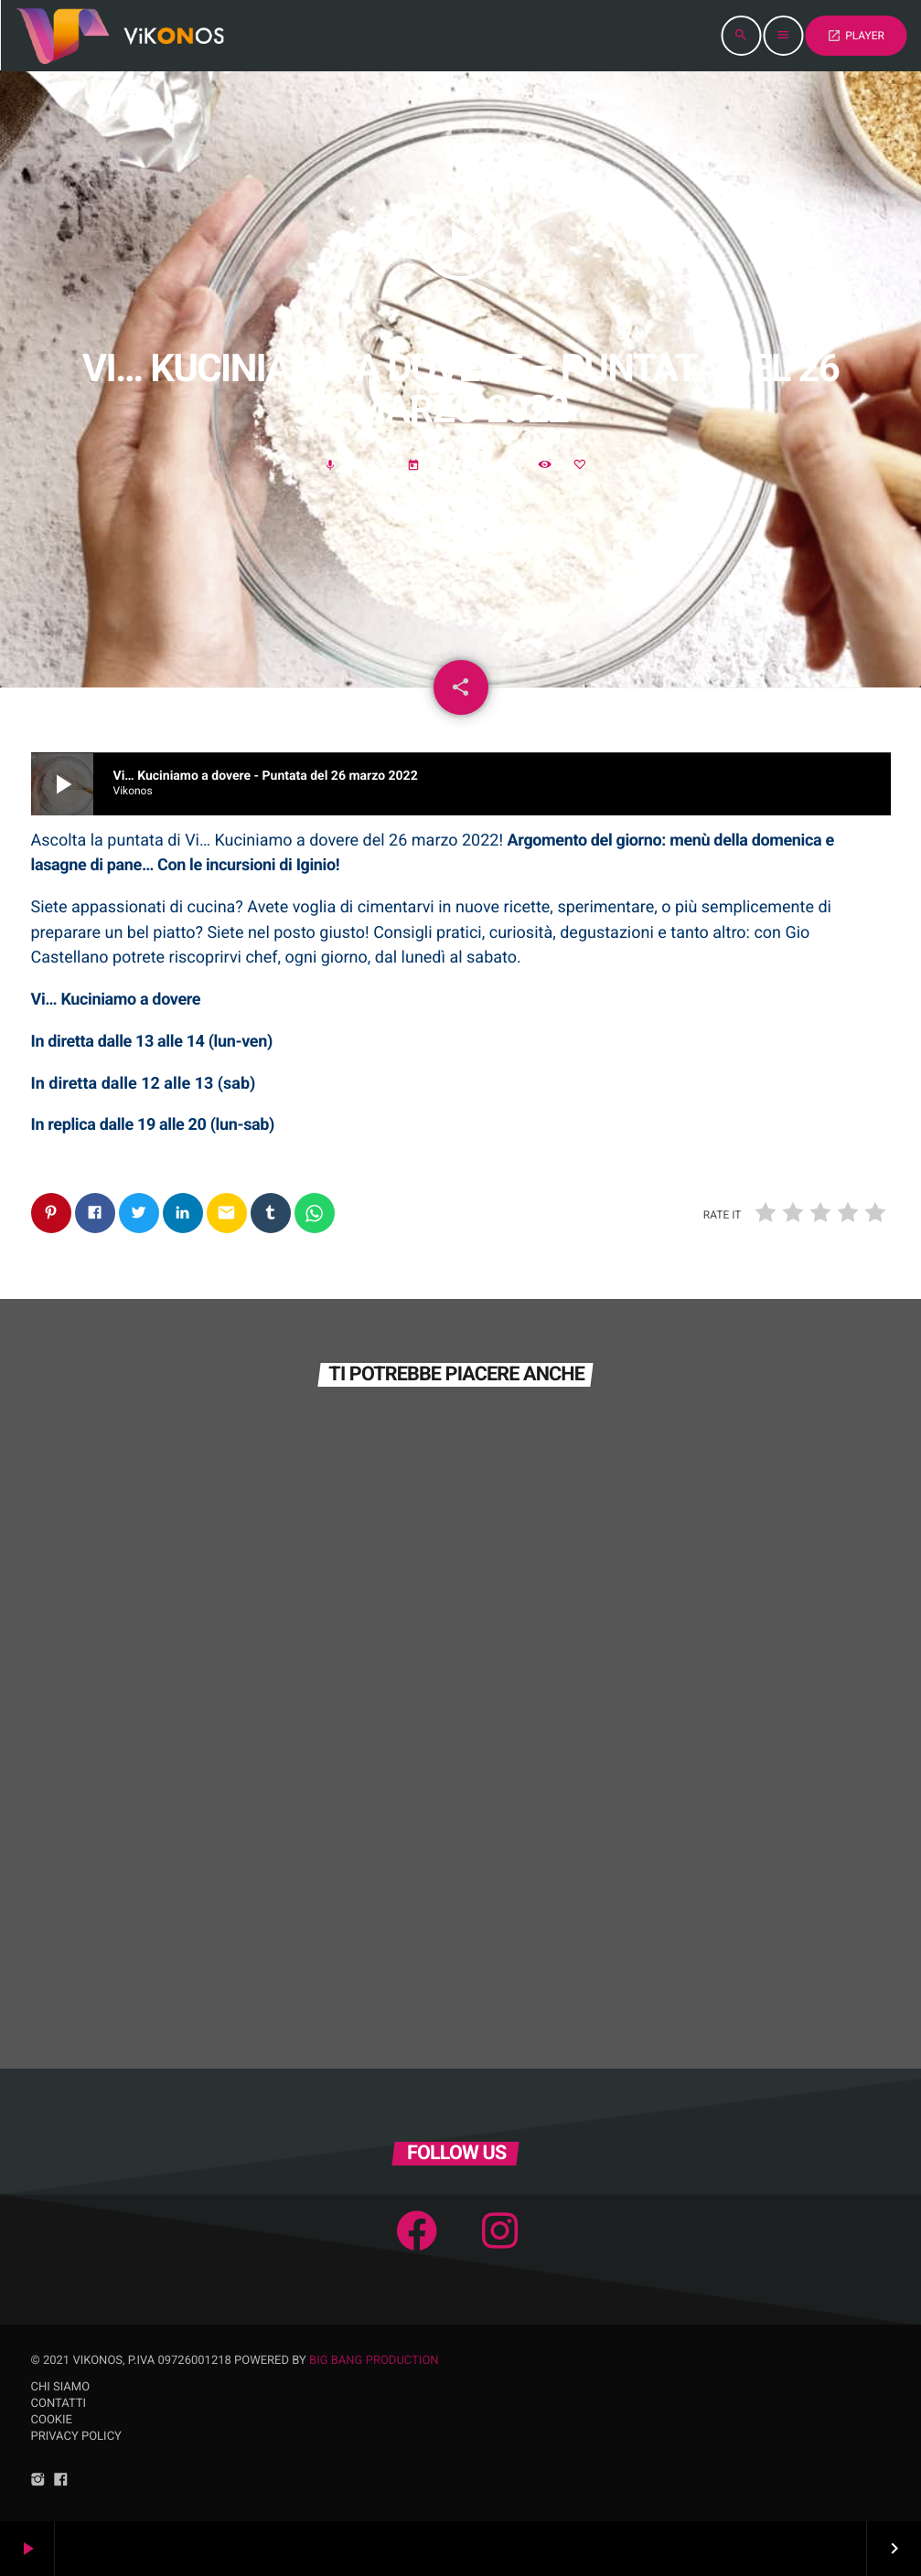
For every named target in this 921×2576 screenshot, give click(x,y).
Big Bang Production (374, 2361)
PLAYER (855, 35)
